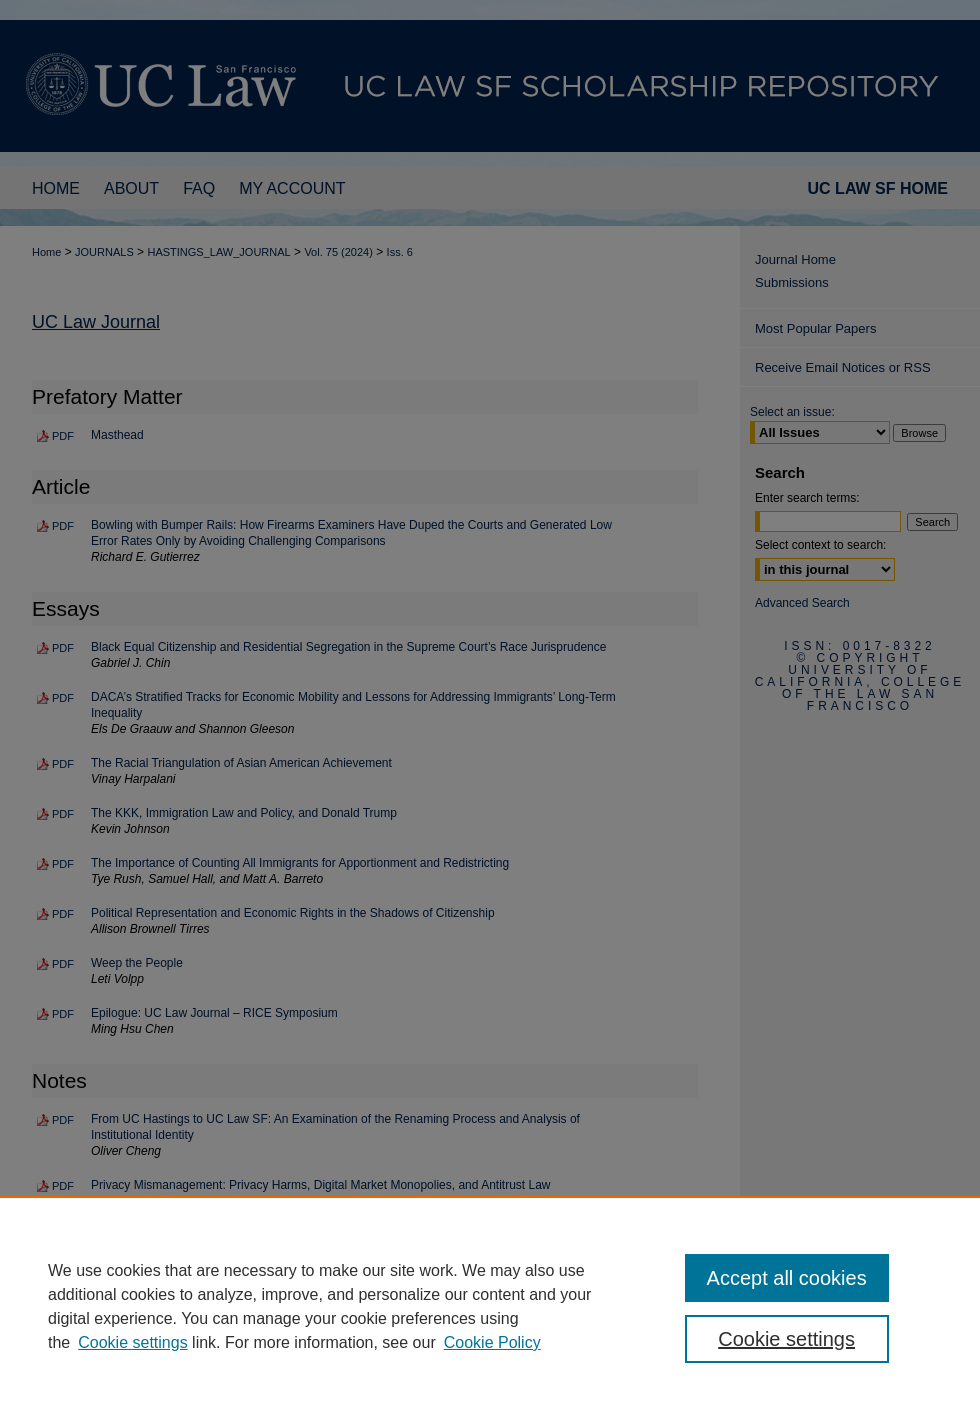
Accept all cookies (787, 1278)
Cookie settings (132, 1342)
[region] (490, 1306)
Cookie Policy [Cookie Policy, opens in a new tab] (492, 1342)
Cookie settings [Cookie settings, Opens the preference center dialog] (786, 1339)
